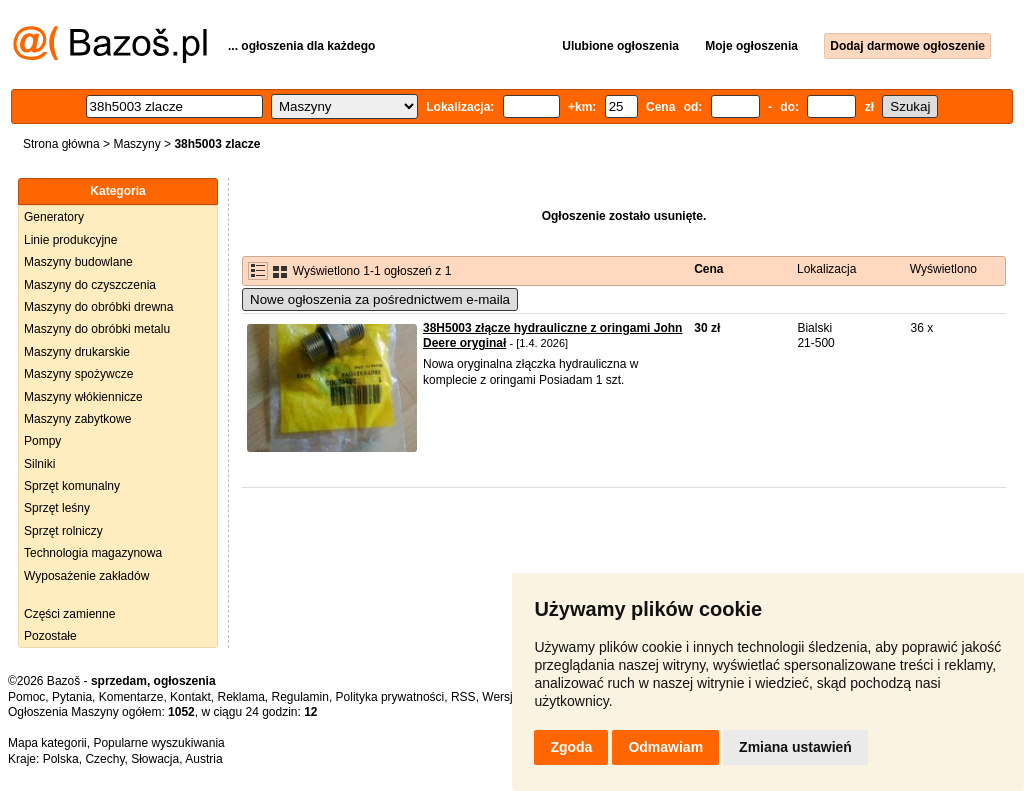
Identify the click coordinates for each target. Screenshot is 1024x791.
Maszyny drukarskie (77, 352)
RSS (463, 697)
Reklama (240, 697)
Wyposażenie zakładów (86, 576)
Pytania (72, 697)
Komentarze (131, 697)
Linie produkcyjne (70, 240)
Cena (708, 269)
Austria (203, 759)
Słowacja (155, 759)
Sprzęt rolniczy (63, 531)
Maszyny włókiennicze (83, 397)
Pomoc (26, 697)
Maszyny (136, 144)
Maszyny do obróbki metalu (97, 329)
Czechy (104, 759)
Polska (61, 759)
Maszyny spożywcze (78, 374)
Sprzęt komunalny (72, 486)
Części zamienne (69, 614)
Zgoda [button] (571, 747)
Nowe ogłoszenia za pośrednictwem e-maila (380, 299)
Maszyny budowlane (78, 262)
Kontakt (190, 697)
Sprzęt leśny (57, 508)
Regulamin (300, 697)
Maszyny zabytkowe (77, 419)
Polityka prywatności (390, 697)
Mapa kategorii (47, 743)
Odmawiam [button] (665, 747)
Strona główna (61, 144)
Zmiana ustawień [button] (795, 747)
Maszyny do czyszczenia (90, 285)
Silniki (39, 464)
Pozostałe (50, 636)
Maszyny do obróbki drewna (98, 307)
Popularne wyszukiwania (158, 743)
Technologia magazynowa (93, 553)
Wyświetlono (943, 269)
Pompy (42, 441)
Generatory (54, 217)
